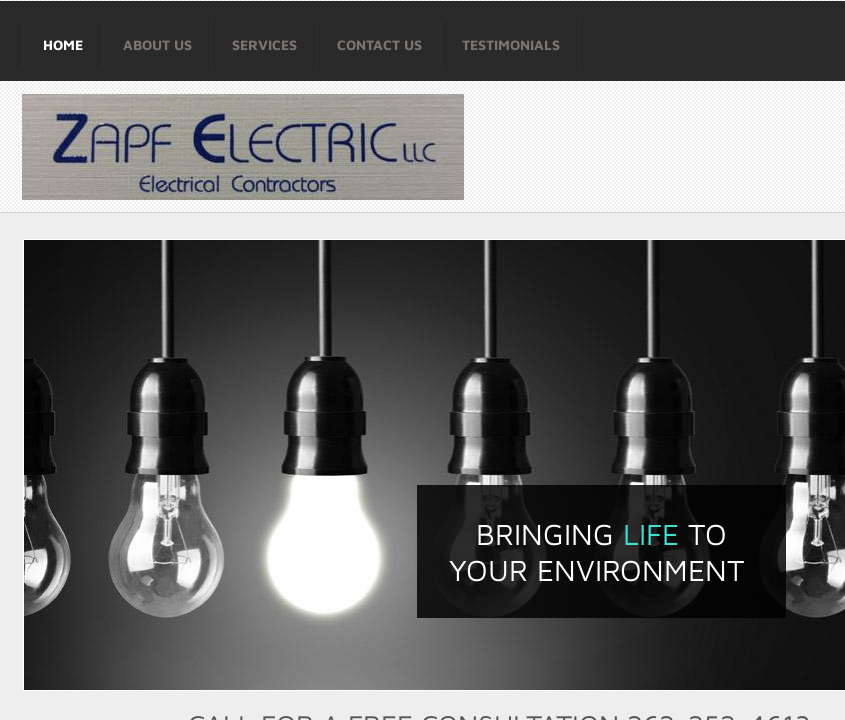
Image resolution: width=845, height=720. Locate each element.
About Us (157, 44)
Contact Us (379, 44)
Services (264, 44)
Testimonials (511, 44)
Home (63, 44)
